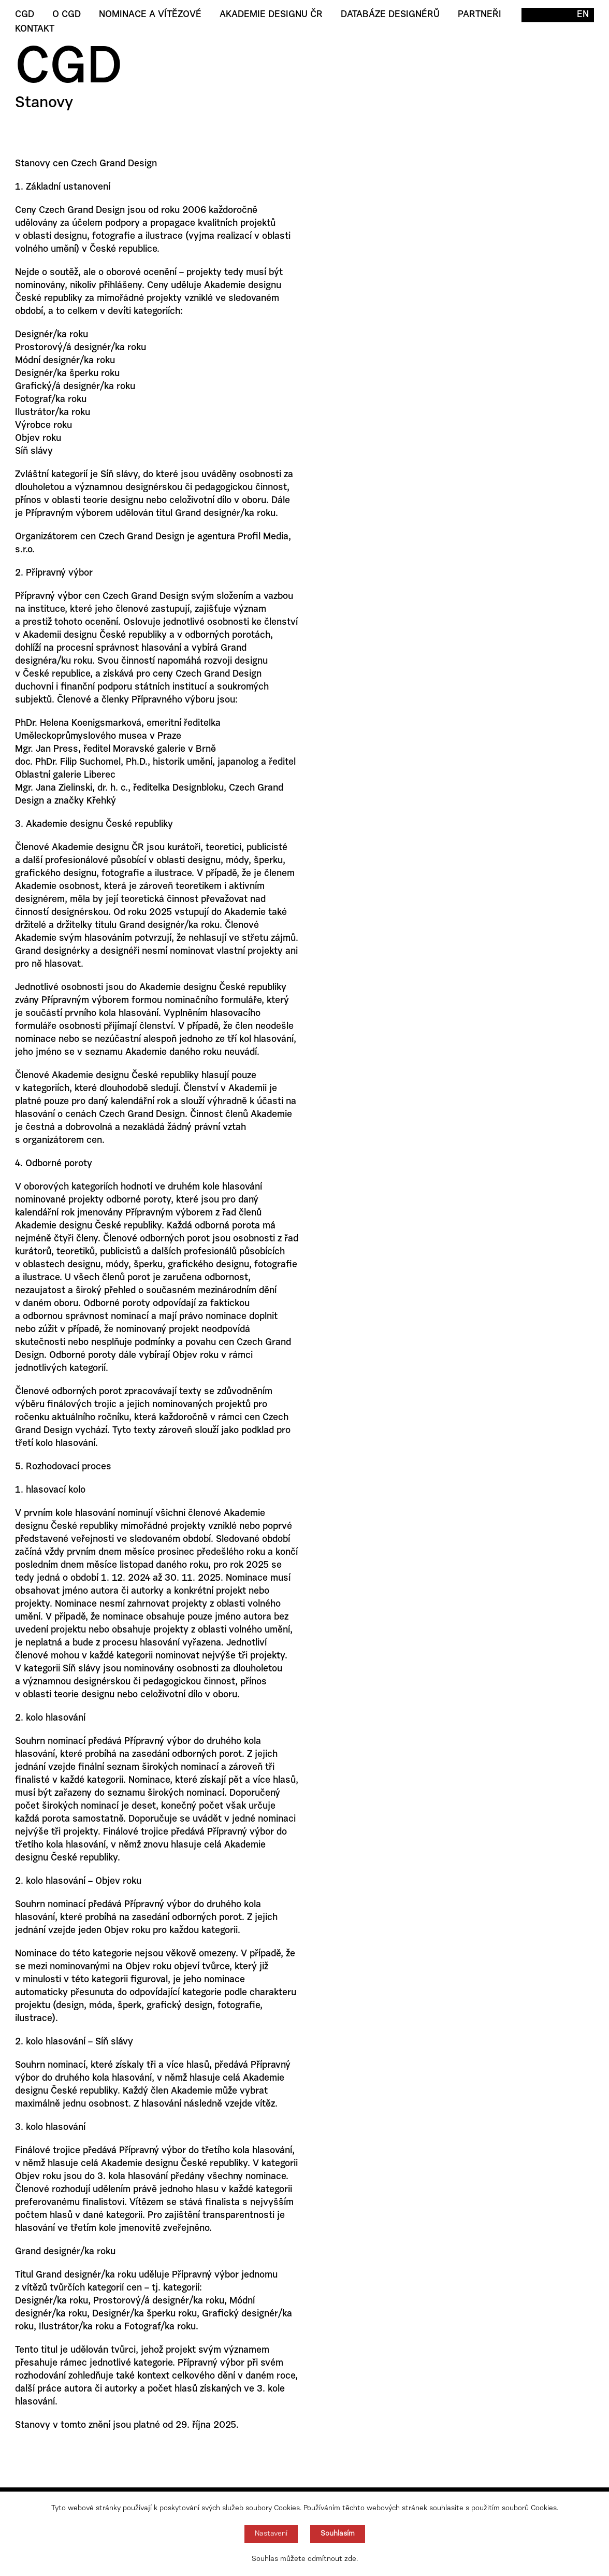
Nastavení (271, 2534)
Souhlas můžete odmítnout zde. (305, 2559)
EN (583, 15)
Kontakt (34, 29)
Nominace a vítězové (150, 15)
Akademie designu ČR (271, 15)
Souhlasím (338, 2534)
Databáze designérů (390, 15)
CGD (24, 15)
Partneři (479, 15)
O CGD (66, 15)
